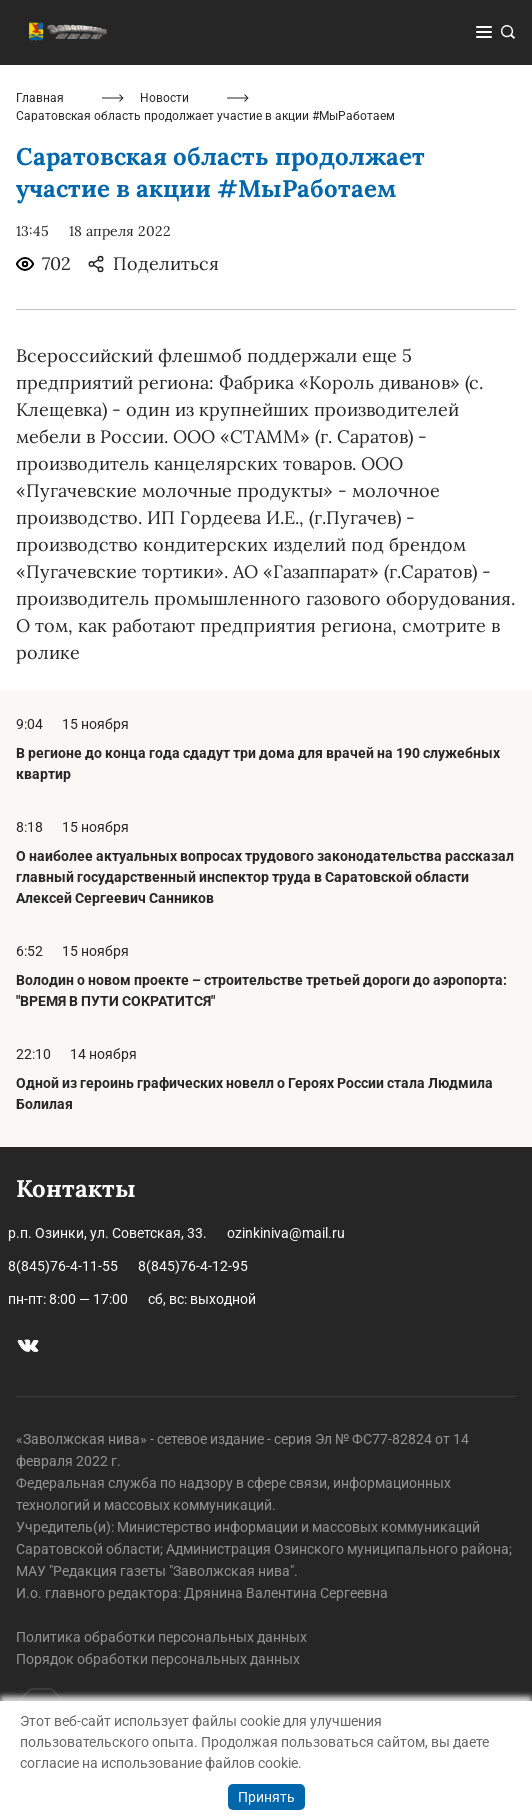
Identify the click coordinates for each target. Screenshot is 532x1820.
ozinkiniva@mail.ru (286, 1233)
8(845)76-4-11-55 (63, 1266)
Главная (40, 98)
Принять (266, 1797)
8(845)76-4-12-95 (193, 1266)
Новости (164, 98)
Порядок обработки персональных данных (158, 1659)
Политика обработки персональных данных (161, 1637)
